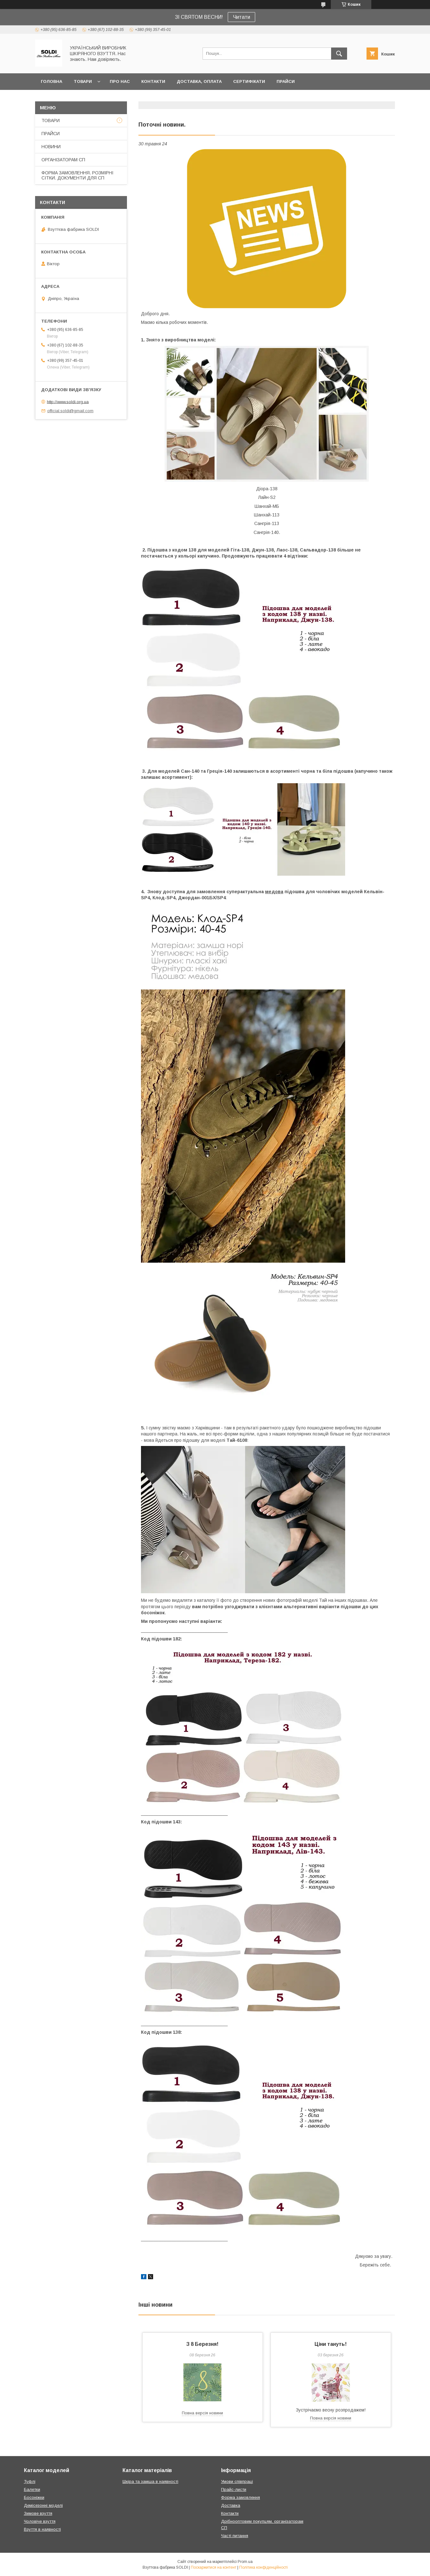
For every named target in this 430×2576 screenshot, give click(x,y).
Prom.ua (245, 2561)
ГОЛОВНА (51, 81)
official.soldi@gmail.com (70, 410)
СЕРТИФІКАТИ (249, 81)
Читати (241, 17)
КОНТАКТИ (153, 81)
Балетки (32, 2489)
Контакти (230, 2513)
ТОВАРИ (83, 81)
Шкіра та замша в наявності (150, 2481)
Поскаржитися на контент (213, 2567)
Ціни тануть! (331, 2344)
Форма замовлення (240, 2497)
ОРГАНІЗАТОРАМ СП (63, 159)
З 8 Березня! (202, 2344)
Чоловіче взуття (40, 2521)
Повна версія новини (202, 2413)
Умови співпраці (237, 2481)
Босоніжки (34, 2497)
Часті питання (234, 2535)
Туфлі (29, 2481)
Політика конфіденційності (263, 2567)
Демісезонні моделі (43, 2505)
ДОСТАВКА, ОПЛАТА (199, 81)
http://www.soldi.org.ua (68, 401)
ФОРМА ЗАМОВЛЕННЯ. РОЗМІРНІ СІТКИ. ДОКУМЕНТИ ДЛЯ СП (77, 175)
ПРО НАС (120, 81)
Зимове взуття (38, 2513)
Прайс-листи (233, 2489)
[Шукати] (339, 53)
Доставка (230, 2505)
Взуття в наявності (42, 2529)
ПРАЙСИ (286, 81)
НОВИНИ (51, 146)
